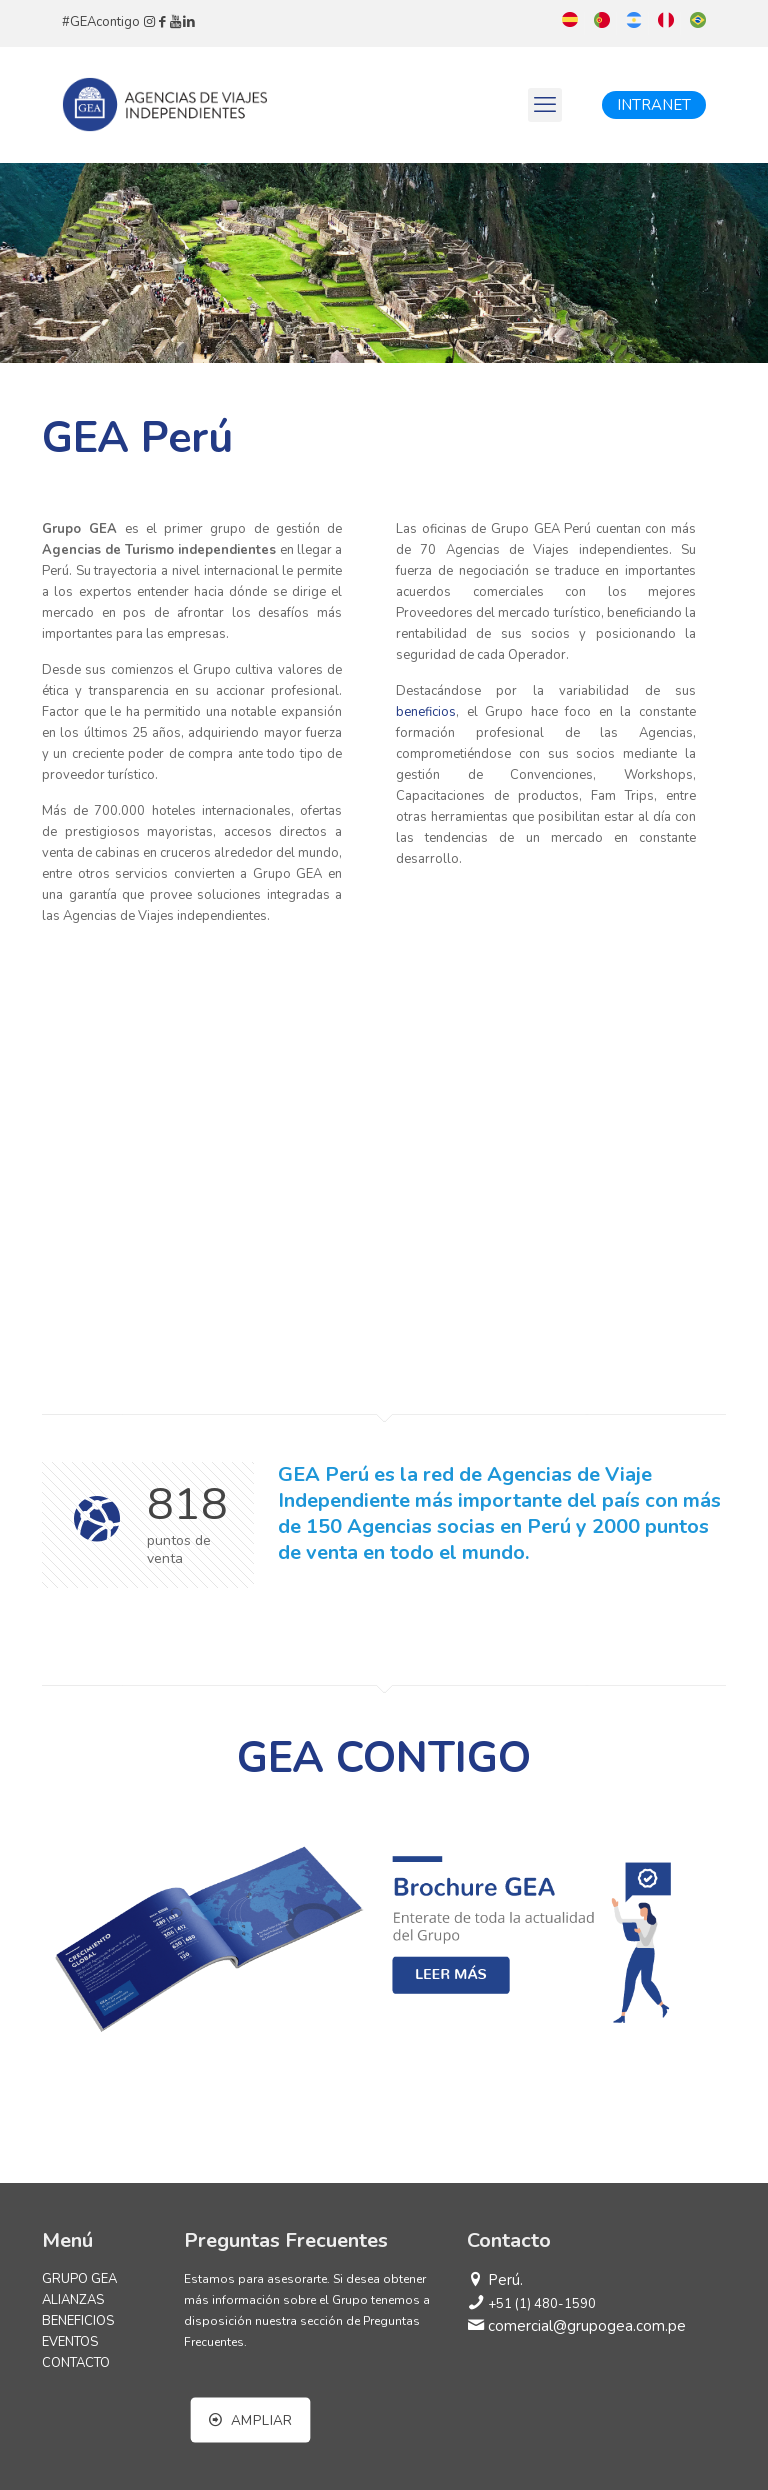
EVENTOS (70, 2342)
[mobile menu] (545, 105)
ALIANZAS (73, 2300)
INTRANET (654, 105)
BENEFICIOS (78, 2321)
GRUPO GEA (79, 2279)
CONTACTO (76, 2363)
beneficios (426, 712)
